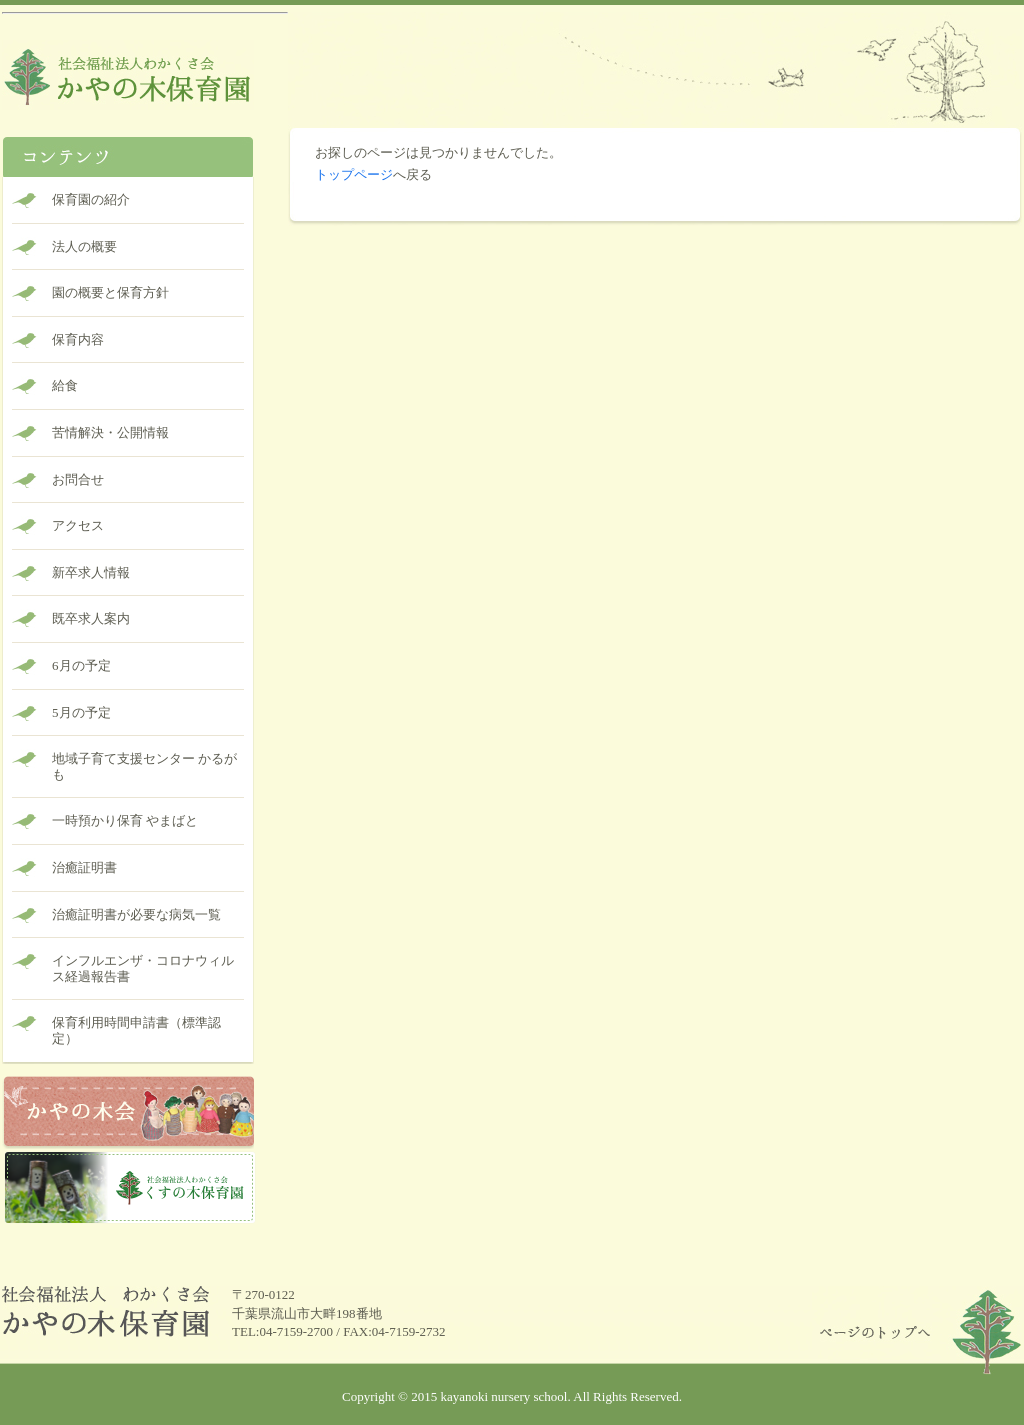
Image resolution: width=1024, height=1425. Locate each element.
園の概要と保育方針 (110, 292)
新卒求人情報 (91, 572)
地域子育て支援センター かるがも (144, 766)
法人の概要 (84, 246)
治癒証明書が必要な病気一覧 (136, 914)
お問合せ (78, 479)
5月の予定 (81, 712)
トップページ (354, 174)
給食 (65, 385)
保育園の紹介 (91, 199)
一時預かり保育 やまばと (125, 820)
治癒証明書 (84, 867)
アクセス (78, 525)
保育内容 (78, 339)
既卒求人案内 (91, 618)
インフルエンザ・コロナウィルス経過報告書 (143, 968)
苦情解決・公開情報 (110, 432)
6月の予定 (81, 665)
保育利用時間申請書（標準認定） (136, 1030)
